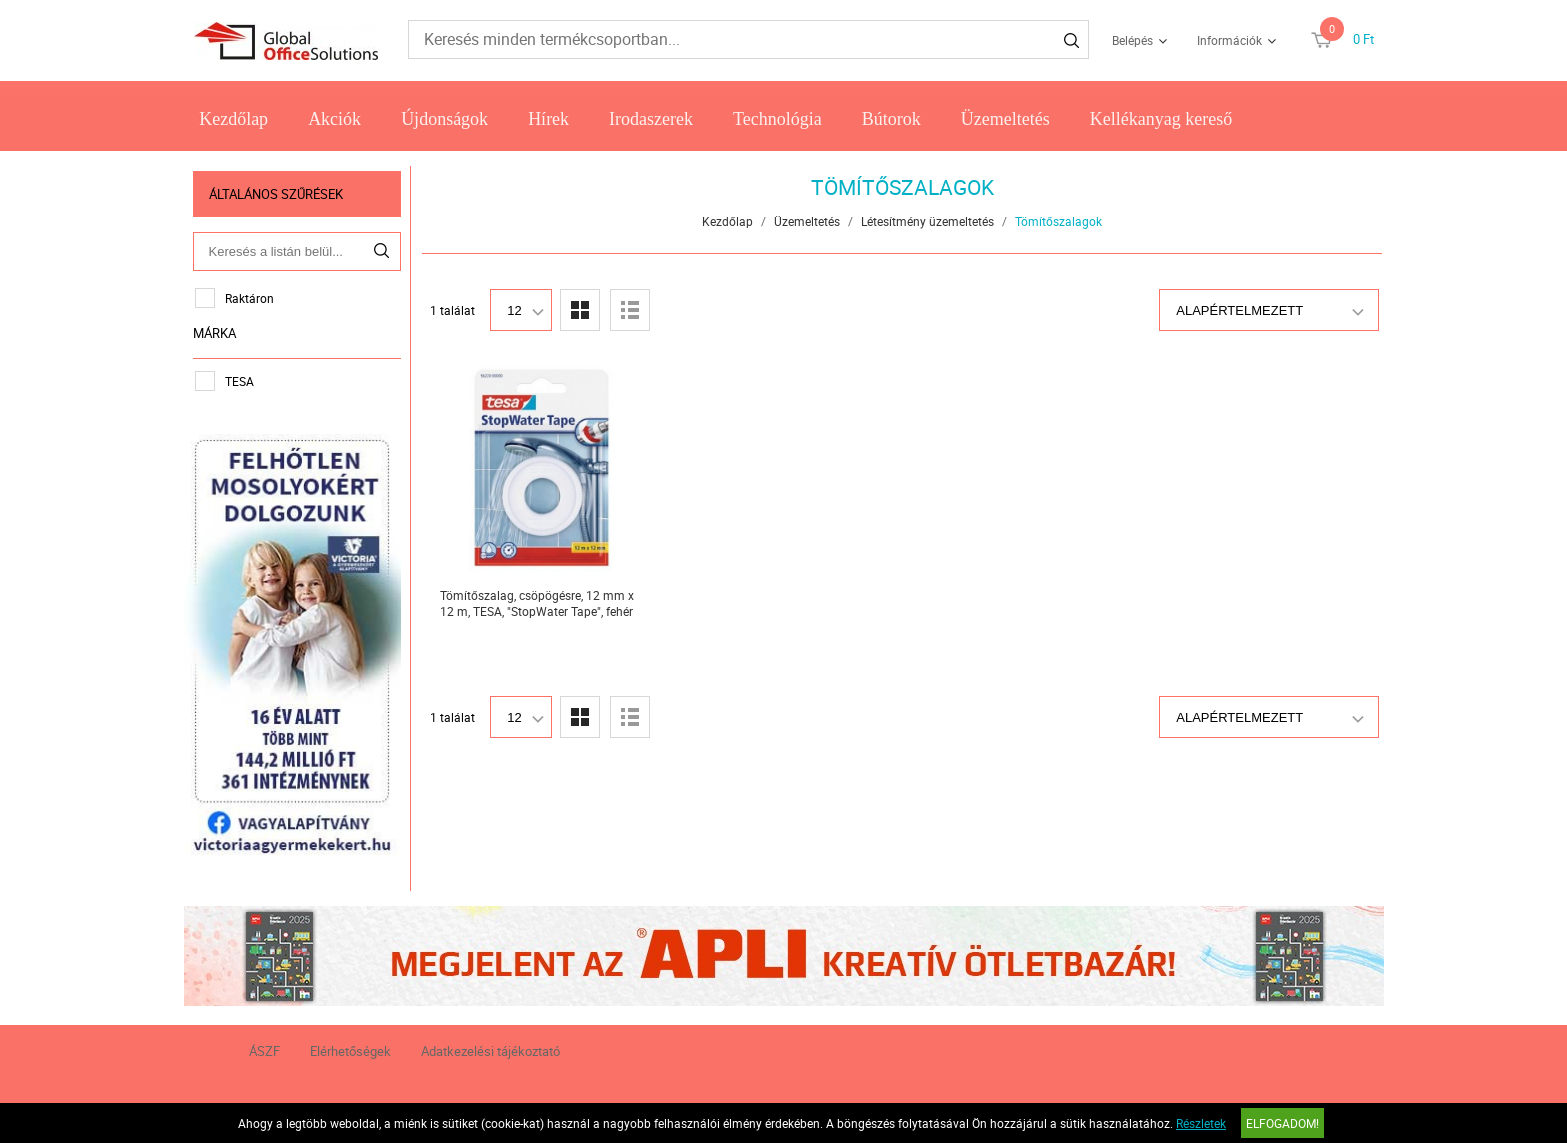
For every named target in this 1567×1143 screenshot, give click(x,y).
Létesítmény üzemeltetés (928, 221)
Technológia (777, 119)
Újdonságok (444, 119)
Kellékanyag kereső (1161, 119)
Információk (1229, 40)
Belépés (1132, 40)
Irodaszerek (651, 119)
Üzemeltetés (1005, 119)
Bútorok (891, 119)
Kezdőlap (233, 119)
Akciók (334, 119)
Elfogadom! (1282, 1123)
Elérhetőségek (350, 1050)
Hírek (548, 119)
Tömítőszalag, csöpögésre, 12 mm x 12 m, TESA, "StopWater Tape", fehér (537, 603)
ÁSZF (264, 1050)
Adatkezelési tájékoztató (490, 1050)
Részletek (1201, 1123)
